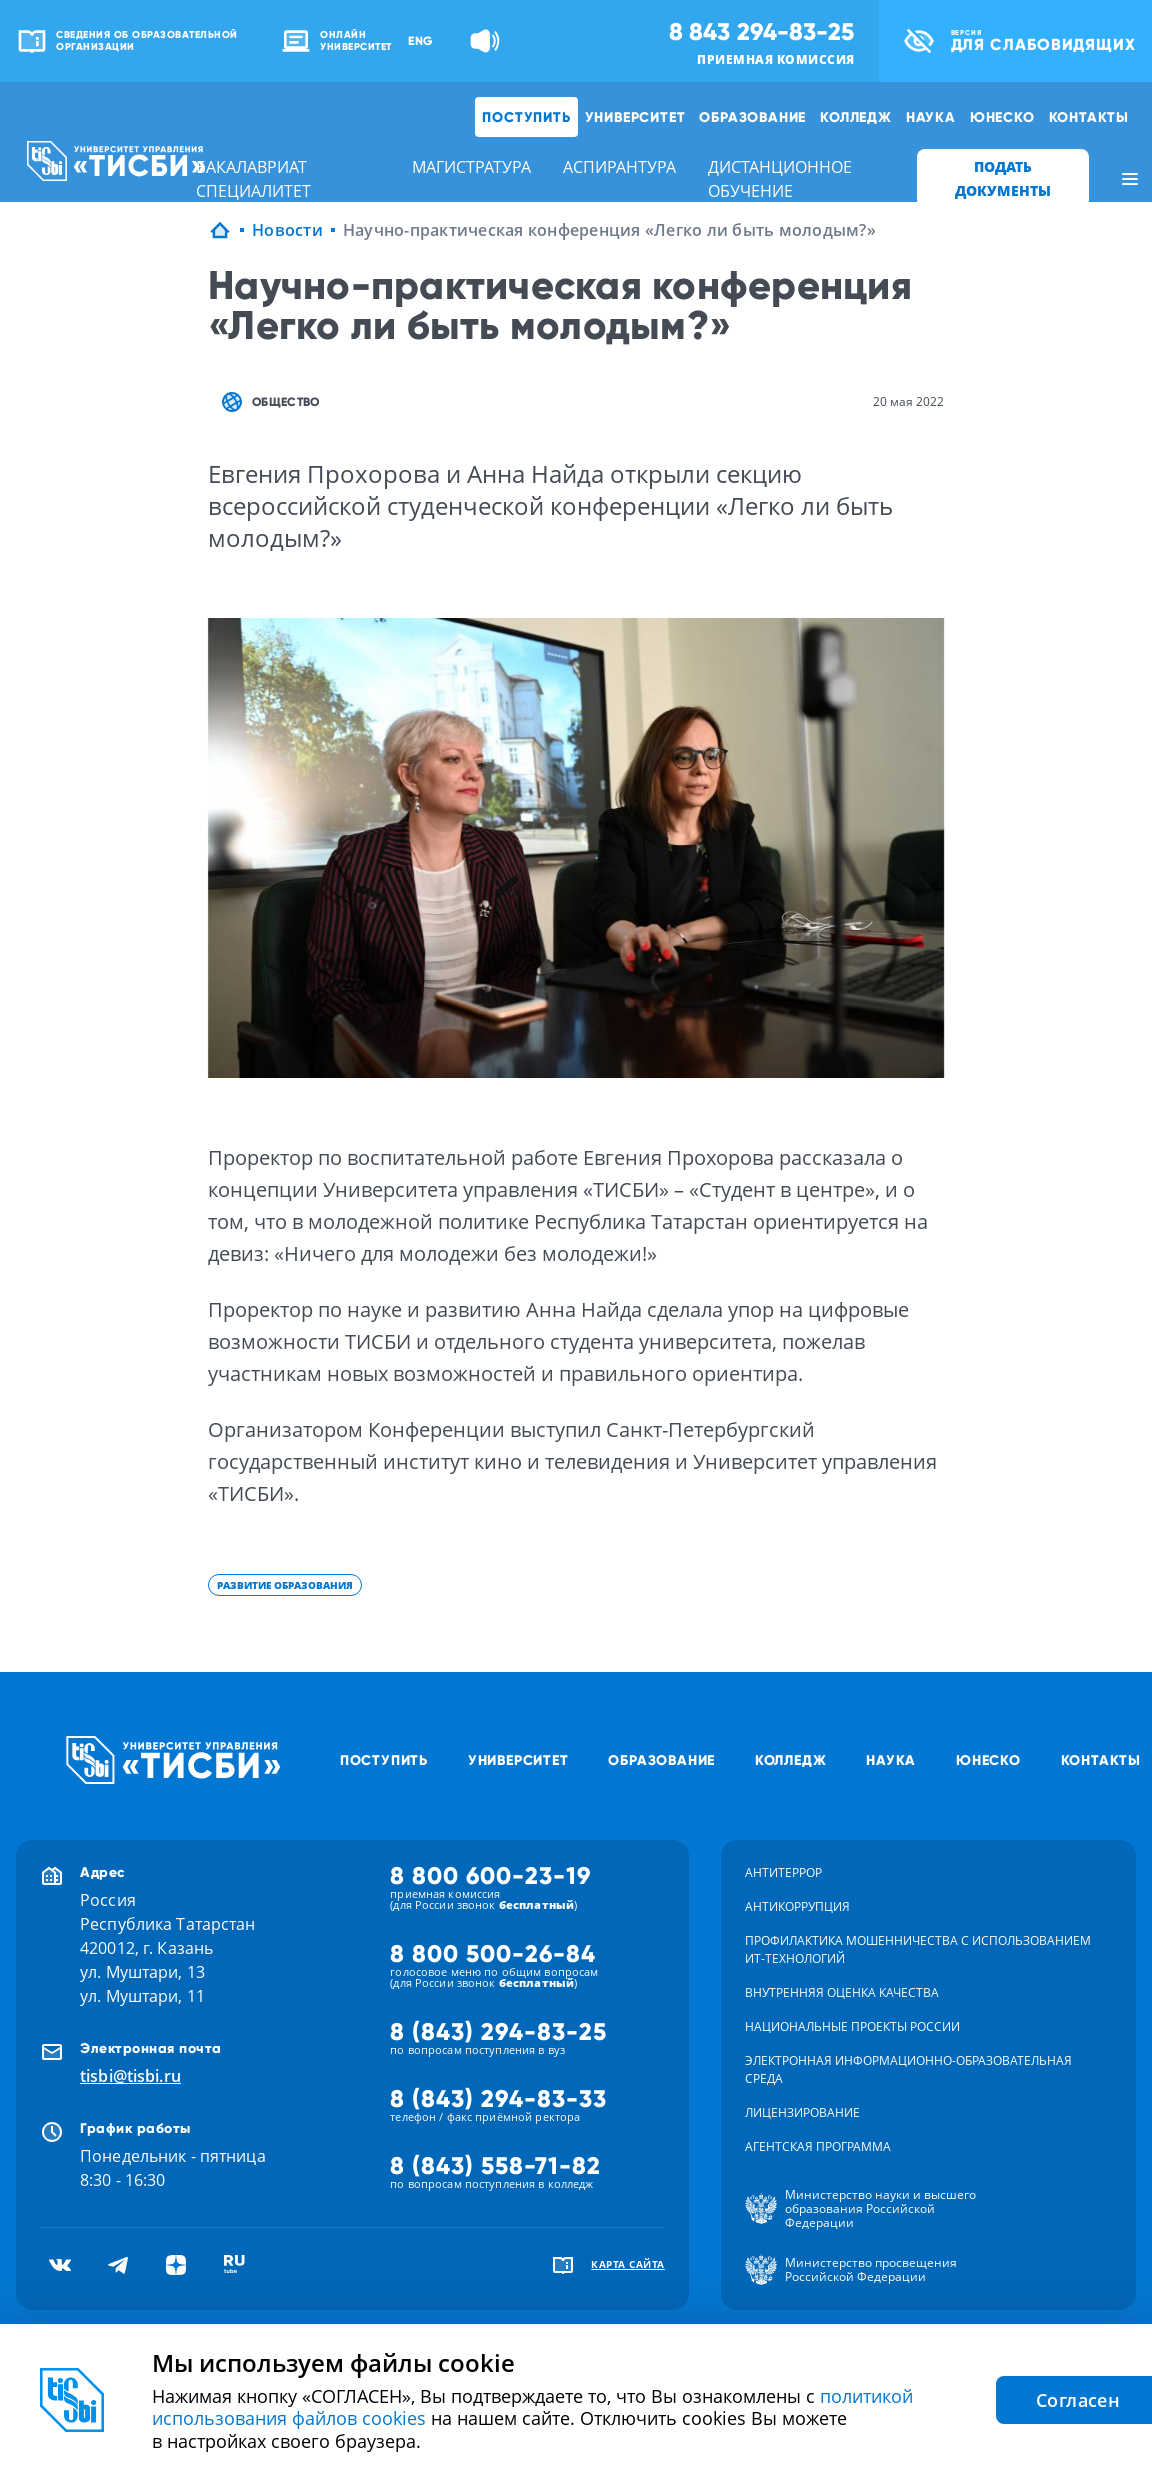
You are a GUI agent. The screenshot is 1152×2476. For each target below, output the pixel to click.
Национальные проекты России (852, 2026)
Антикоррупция (797, 1906)
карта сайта (628, 2264)
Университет (635, 117)
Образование (752, 117)
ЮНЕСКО (1002, 117)
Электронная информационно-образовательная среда (908, 2069)
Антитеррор (783, 1872)
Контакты (1089, 117)
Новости (287, 230)
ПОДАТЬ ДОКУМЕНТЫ (1003, 178)
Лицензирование (802, 2112)
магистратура (471, 167)
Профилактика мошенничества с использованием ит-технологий (918, 1949)
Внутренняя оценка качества (842, 1992)
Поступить (526, 117)
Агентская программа (818, 2146)
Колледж (856, 117)
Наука (931, 117)
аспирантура (619, 167)
